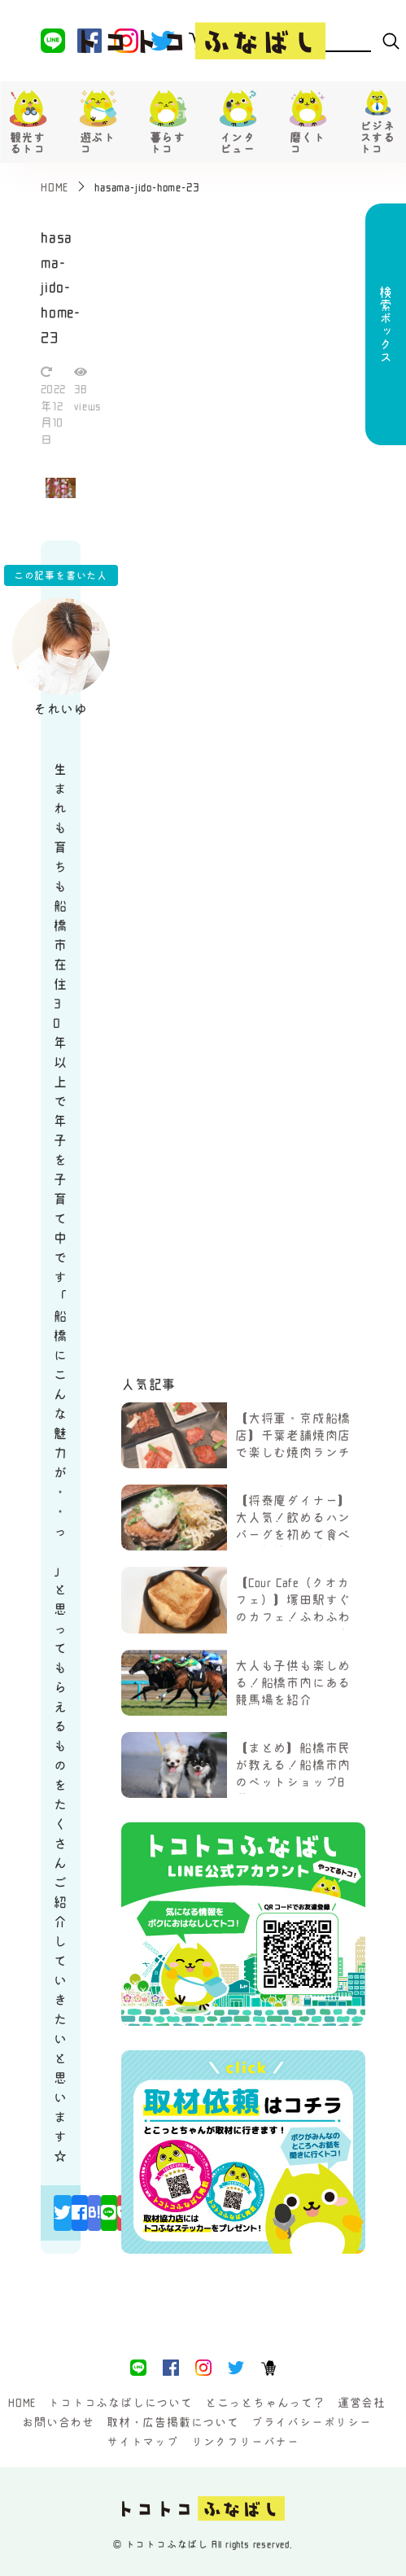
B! (94, 2212)
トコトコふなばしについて (120, 2402)
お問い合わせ (58, 2422)
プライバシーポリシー (311, 2422)
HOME (22, 2402)
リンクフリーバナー (245, 2441)
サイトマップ (143, 2441)
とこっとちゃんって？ (265, 2402)
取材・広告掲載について (173, 2422)
